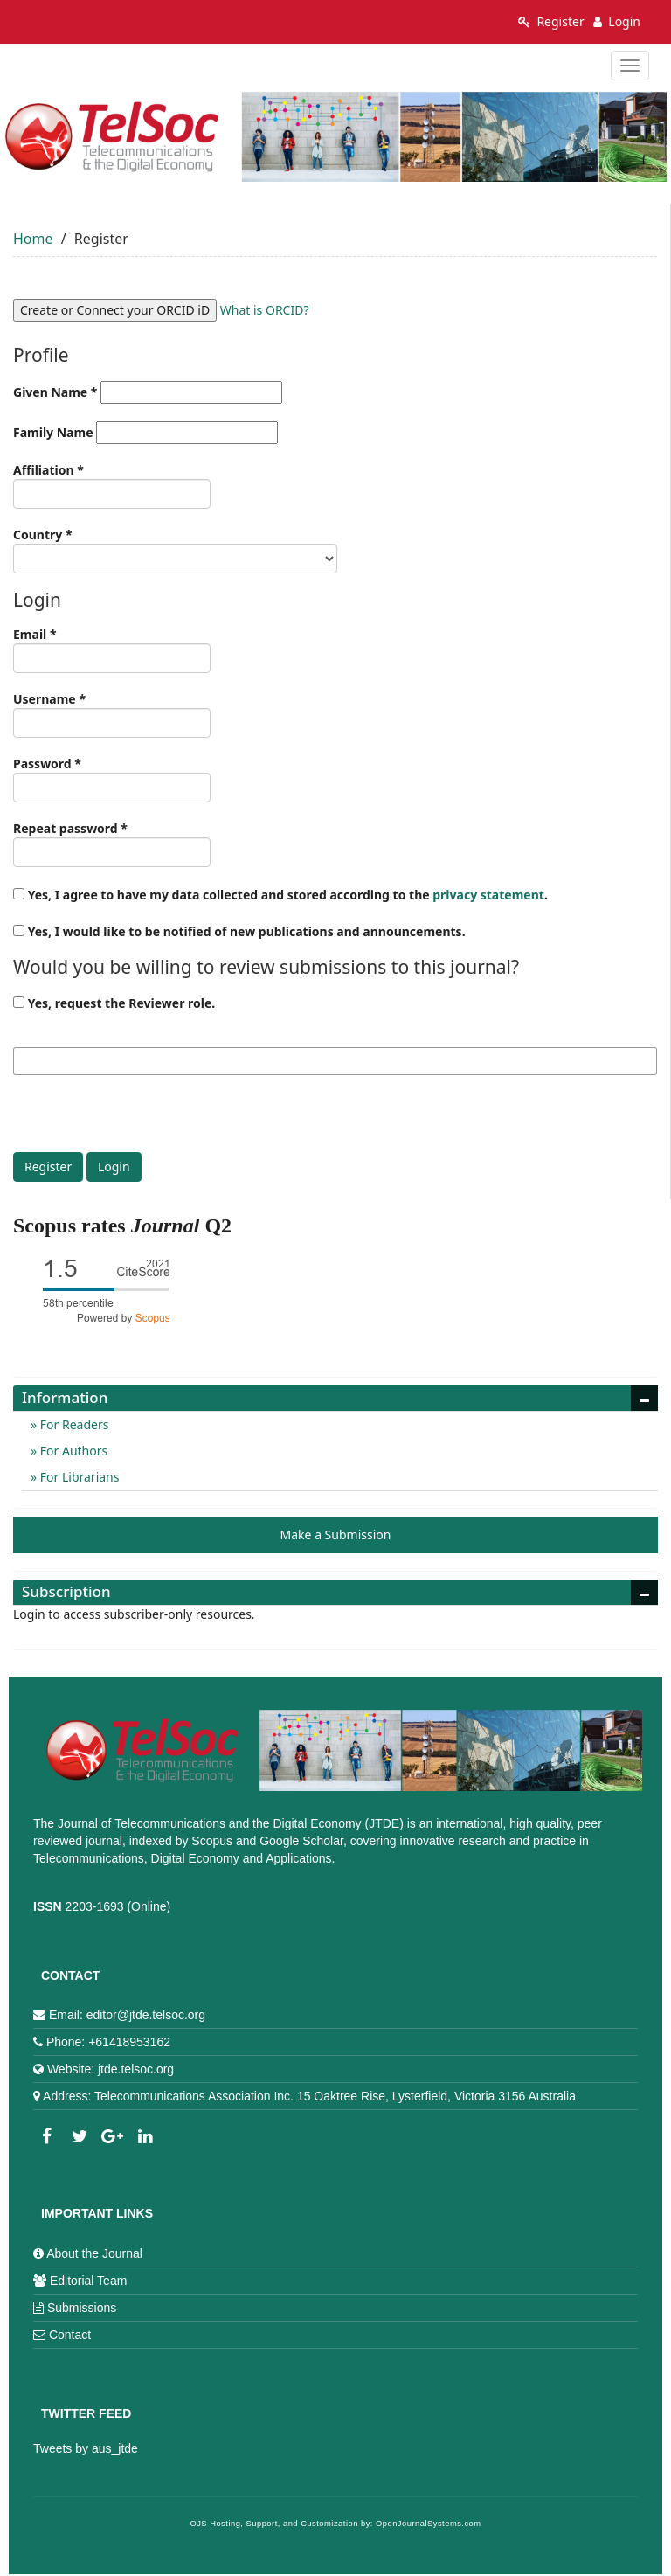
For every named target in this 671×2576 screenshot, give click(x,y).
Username (112, 714)
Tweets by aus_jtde (85, 2448)
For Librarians (78, 1477)
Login (616, 21)
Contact (70, 2335)
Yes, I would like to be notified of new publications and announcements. (239, 931)
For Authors (72, 1450)
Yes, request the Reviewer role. (114, 1003)
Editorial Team (88, 2281)
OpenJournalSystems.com (428, 2523)
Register (551, 21)
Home (33, 238)
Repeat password (112, 843)
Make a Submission (335, 1534)
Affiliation (112, 485)
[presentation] (146, 1118)
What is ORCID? (264, 310)
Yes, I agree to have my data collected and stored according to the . (280, 894)
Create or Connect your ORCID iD (115, 310)
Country (175, 549)
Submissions (81, 2308)
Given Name (147, 392)
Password (112, 778)
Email (112, 649)
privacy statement (488, 894)
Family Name (145, 432)
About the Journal (94, 2253)
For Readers (72, 1424)
